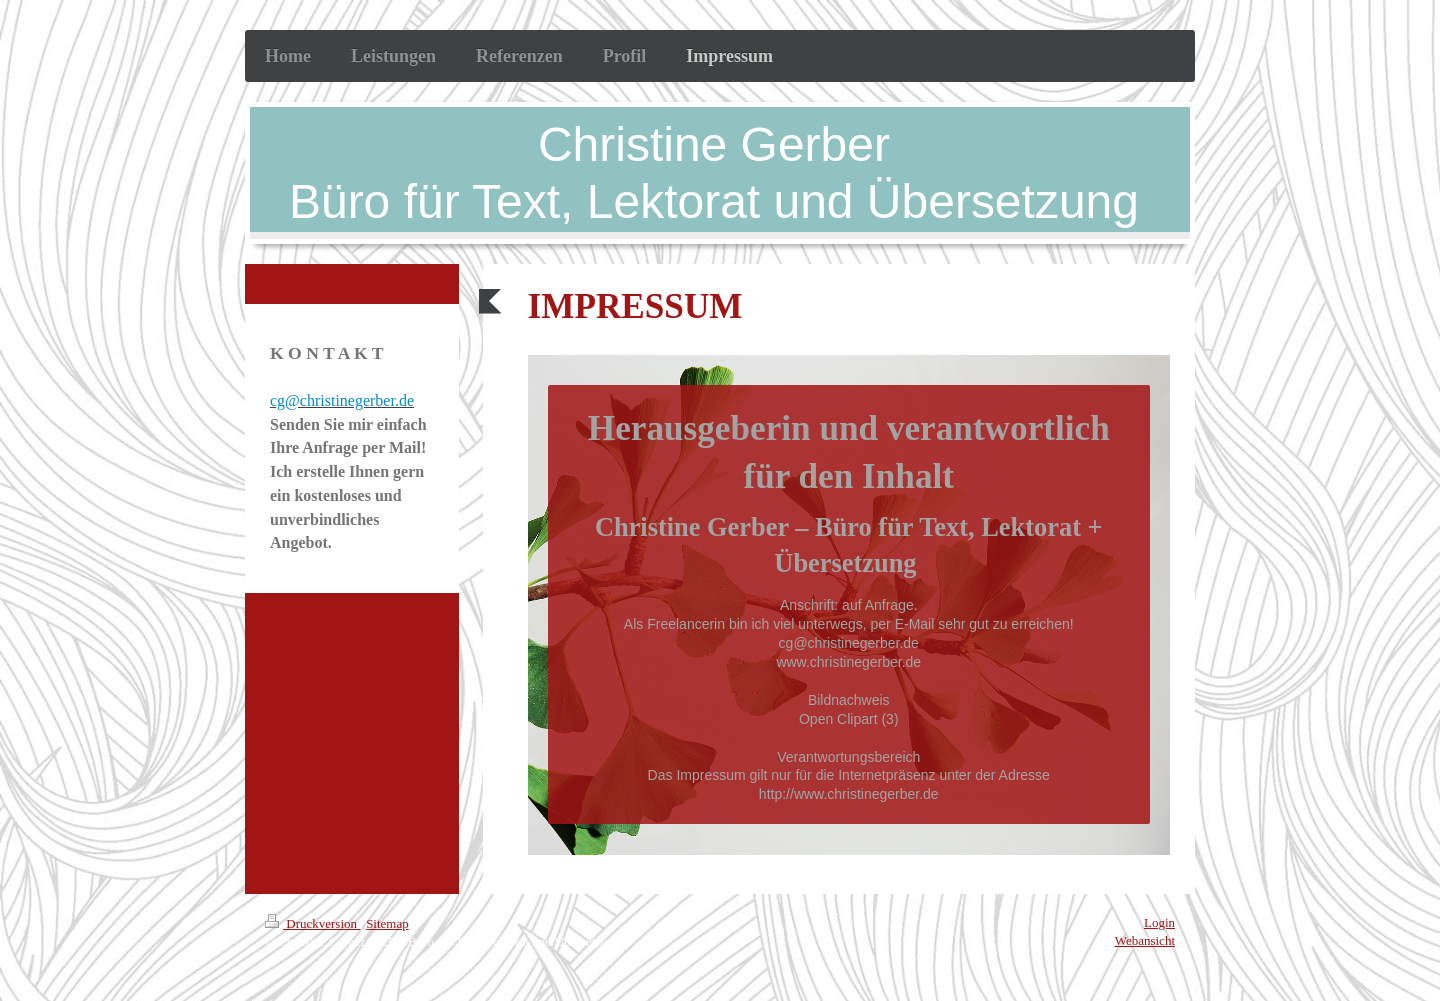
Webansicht (1145, 940)
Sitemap (387, 923)
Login (1159, 922)
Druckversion (312, 923)
